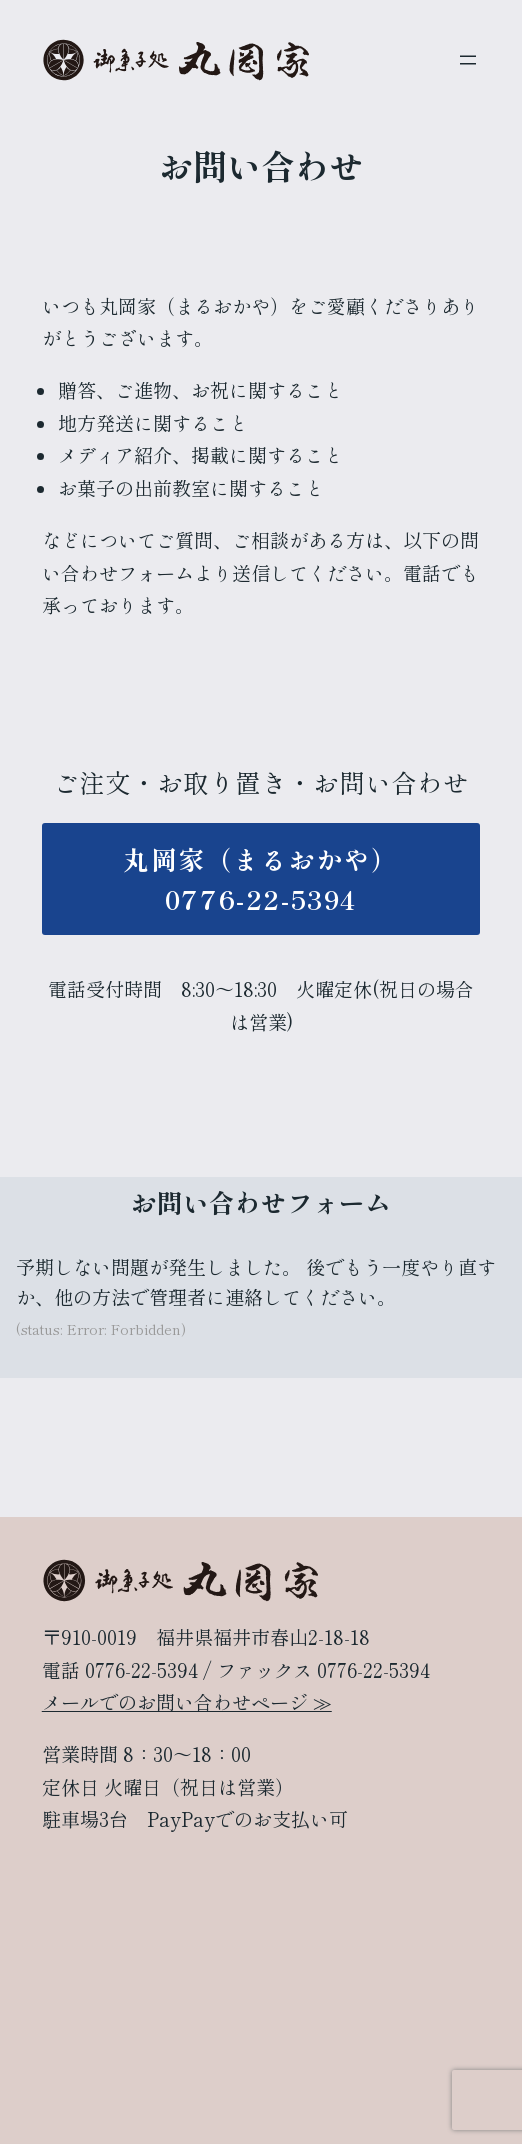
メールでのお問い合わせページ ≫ (187, 1702)
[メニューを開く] (468, 60)
